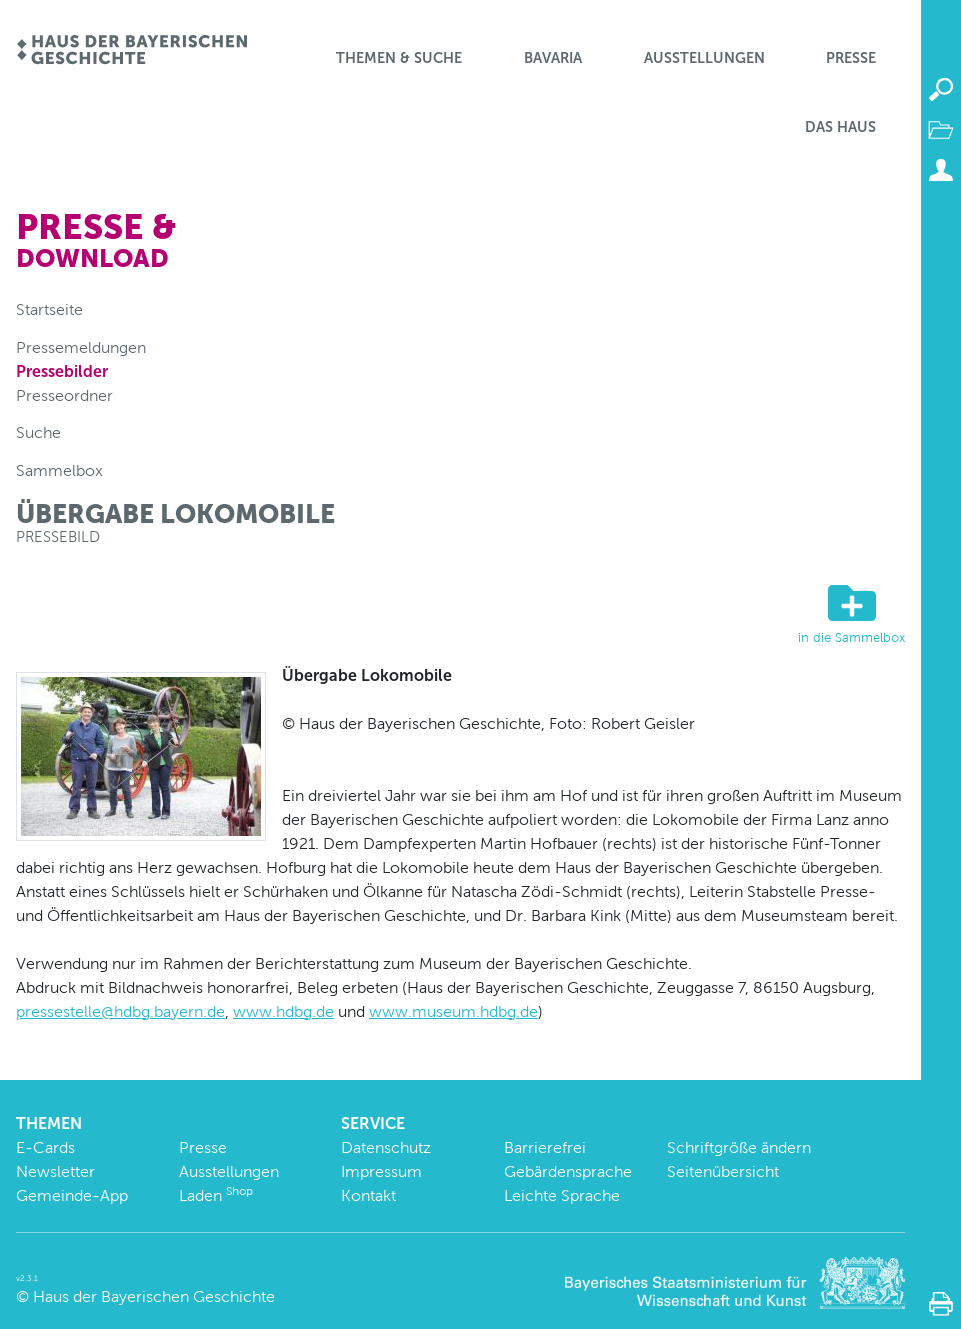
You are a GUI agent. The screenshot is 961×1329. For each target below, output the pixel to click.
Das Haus (840, 127)
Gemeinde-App (72, 1195)
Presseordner (64, 395)
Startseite (49, 309)
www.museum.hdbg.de (453, 1011)
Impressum (381, 1171)
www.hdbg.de (283, 1011)
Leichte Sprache (562, 1195)
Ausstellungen (704, 58)
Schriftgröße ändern (739, 1147)
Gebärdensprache (568, 1171)
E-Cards (45, 1147)
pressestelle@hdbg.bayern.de (120, 1011)
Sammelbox (59, 470)
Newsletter (55, 1171)
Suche (38, 432)
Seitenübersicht (723, 1171)
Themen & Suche (399, 58)
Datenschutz (386, 1147)
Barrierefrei (545, 1147)
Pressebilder (62, 371)
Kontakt (368, 1195)
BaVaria (553, 58)
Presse (851, 58)
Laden (216, 1195)
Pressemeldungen (81, 347)
